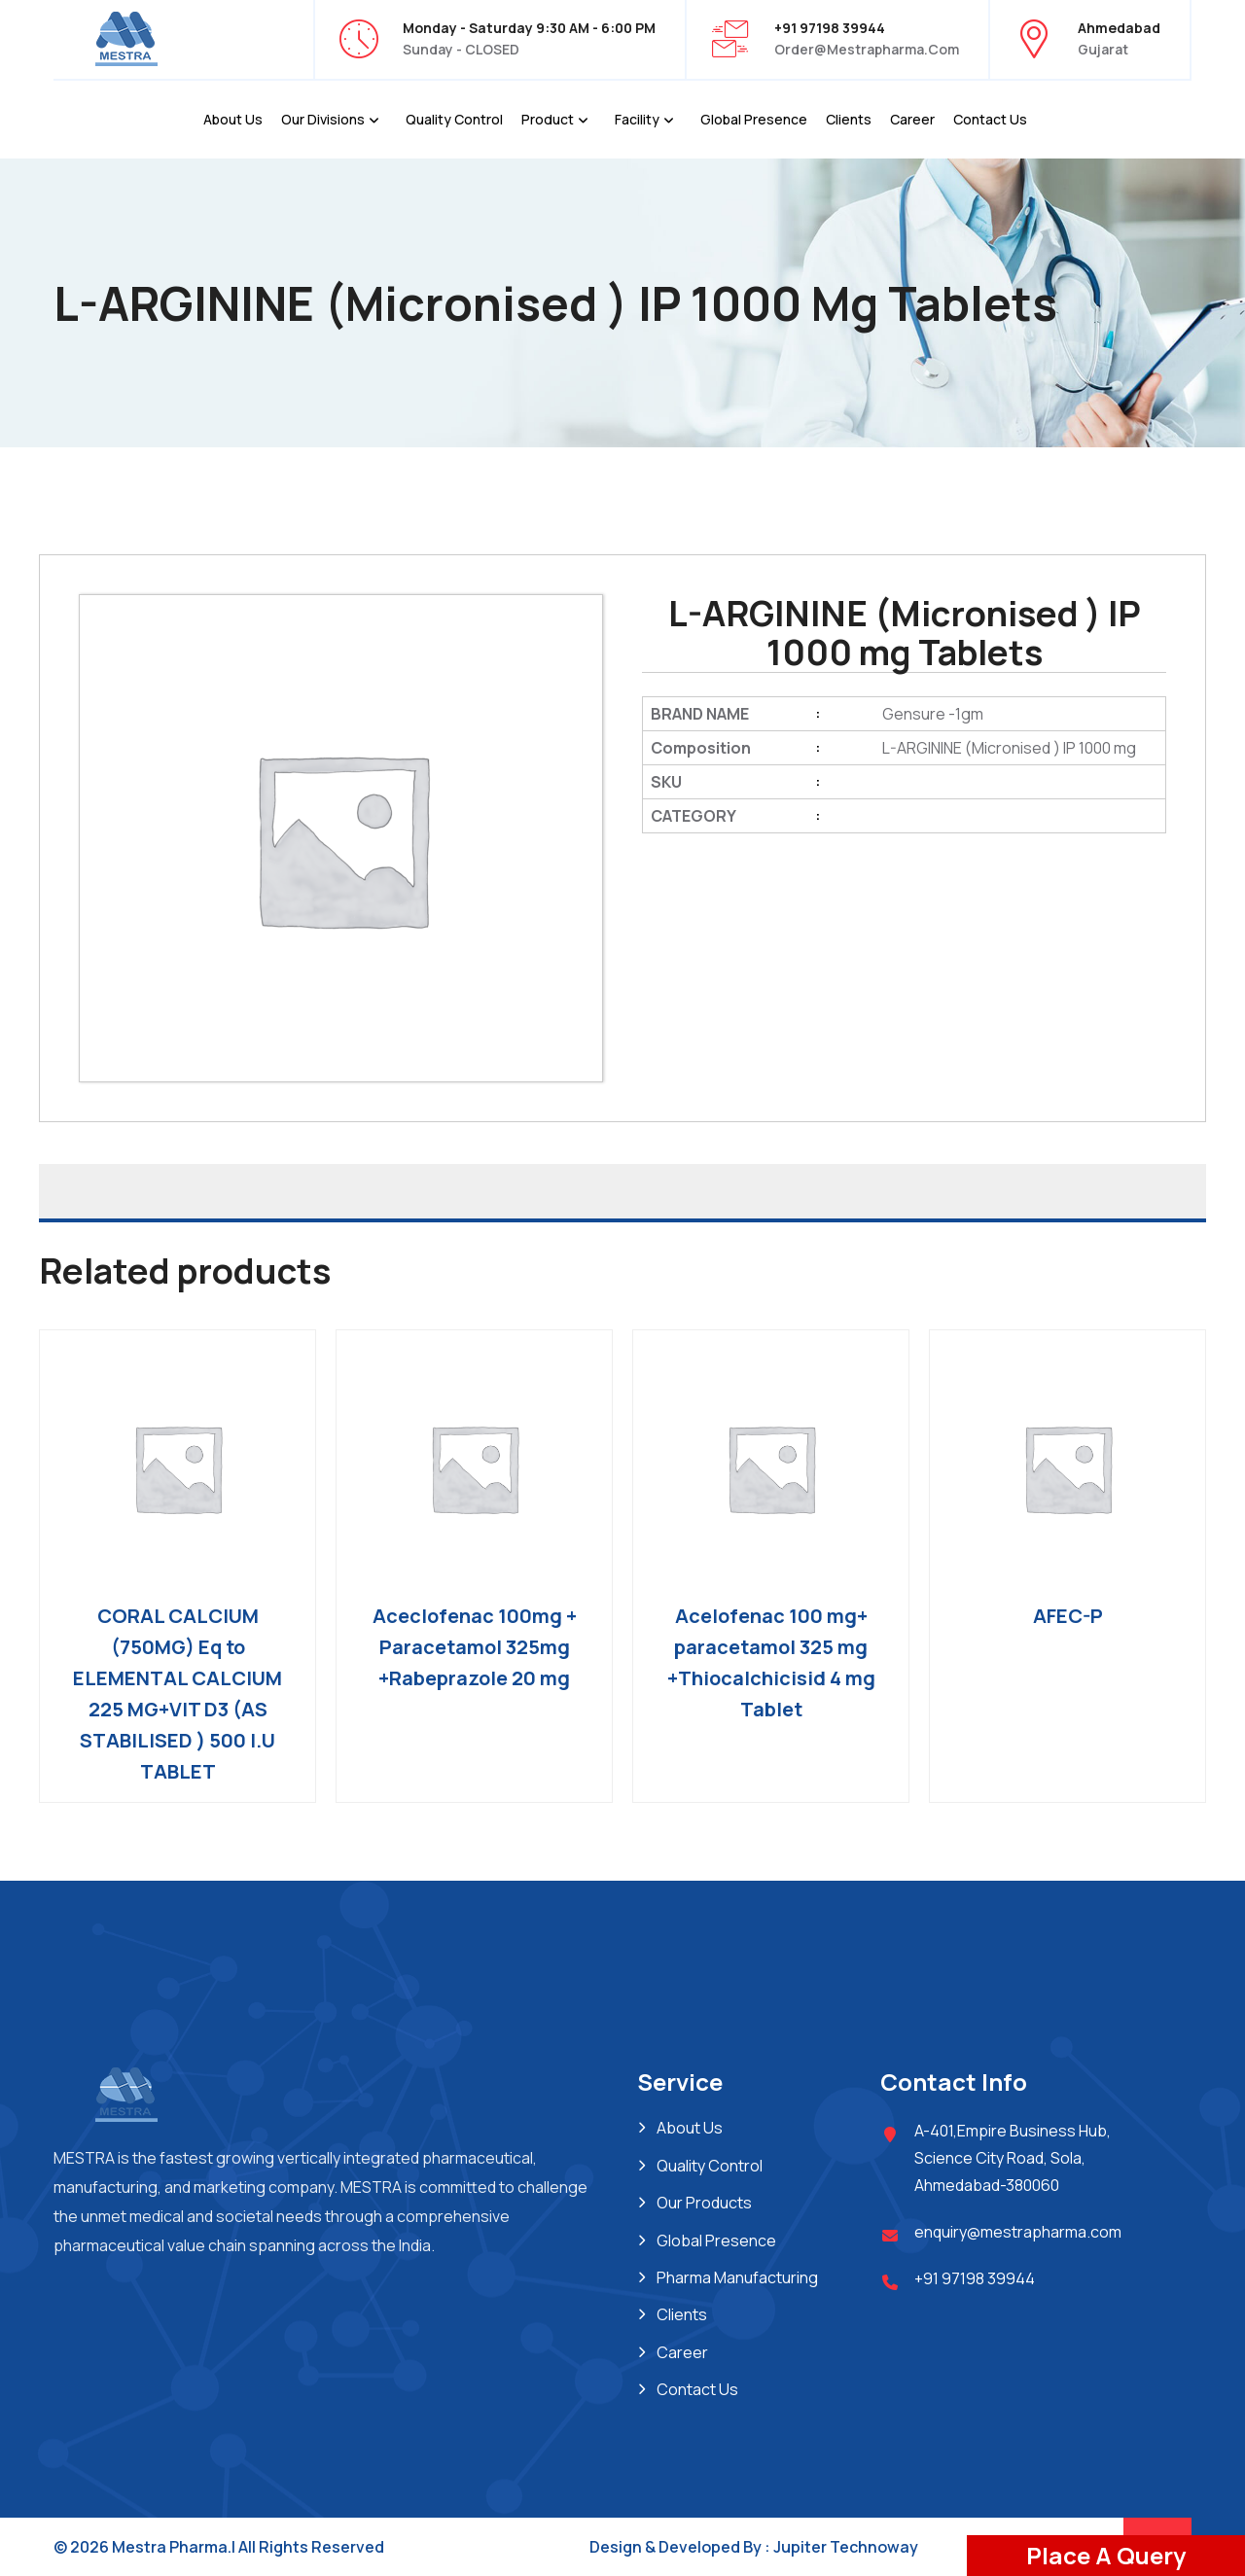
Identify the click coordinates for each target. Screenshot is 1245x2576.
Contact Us (990, 119)
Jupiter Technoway (845, 2547)
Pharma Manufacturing (737, 2277)
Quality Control (454, 119)
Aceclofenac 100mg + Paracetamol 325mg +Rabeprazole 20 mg (475, 1647)
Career (912, 119)
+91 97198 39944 (974, 2278)
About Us (233, 119)
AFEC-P (1068, 1616)
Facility (637, 119)
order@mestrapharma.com (866, 49)
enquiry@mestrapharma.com (1017, 2231)
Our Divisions (323, 119)
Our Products (704, 2202)
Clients (849, 119)
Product (547, 119)
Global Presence (753, 119)
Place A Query (1106, 2555)
